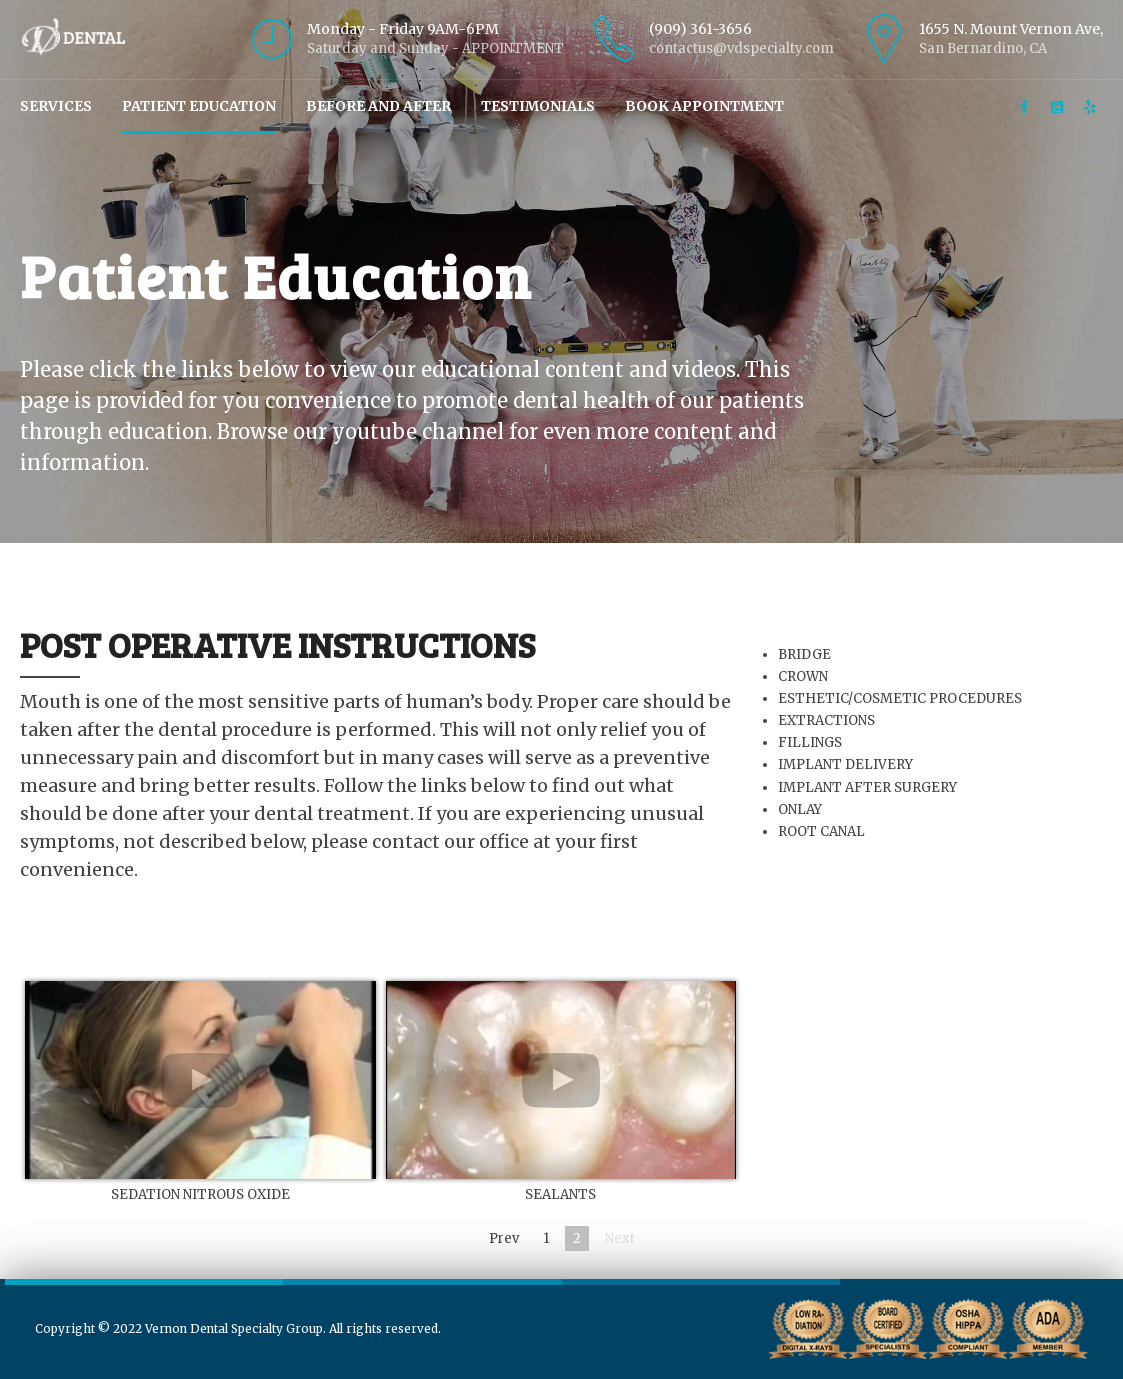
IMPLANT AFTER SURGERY (868, 787)
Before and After (378, 106)
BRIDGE (805, 654)
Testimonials (538, 106)
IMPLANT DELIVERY (846, 764)
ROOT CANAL (822, 831)
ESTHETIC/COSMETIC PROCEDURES (901, 698)
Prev (504, 1238)
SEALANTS (560, 1194)
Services (56, 106)
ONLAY (801, 809)
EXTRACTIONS (827, 720)
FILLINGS (811, 742)
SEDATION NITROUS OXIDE (200, 1194)
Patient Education (199, 106)
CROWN (804, 676)
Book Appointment (704, 106)
